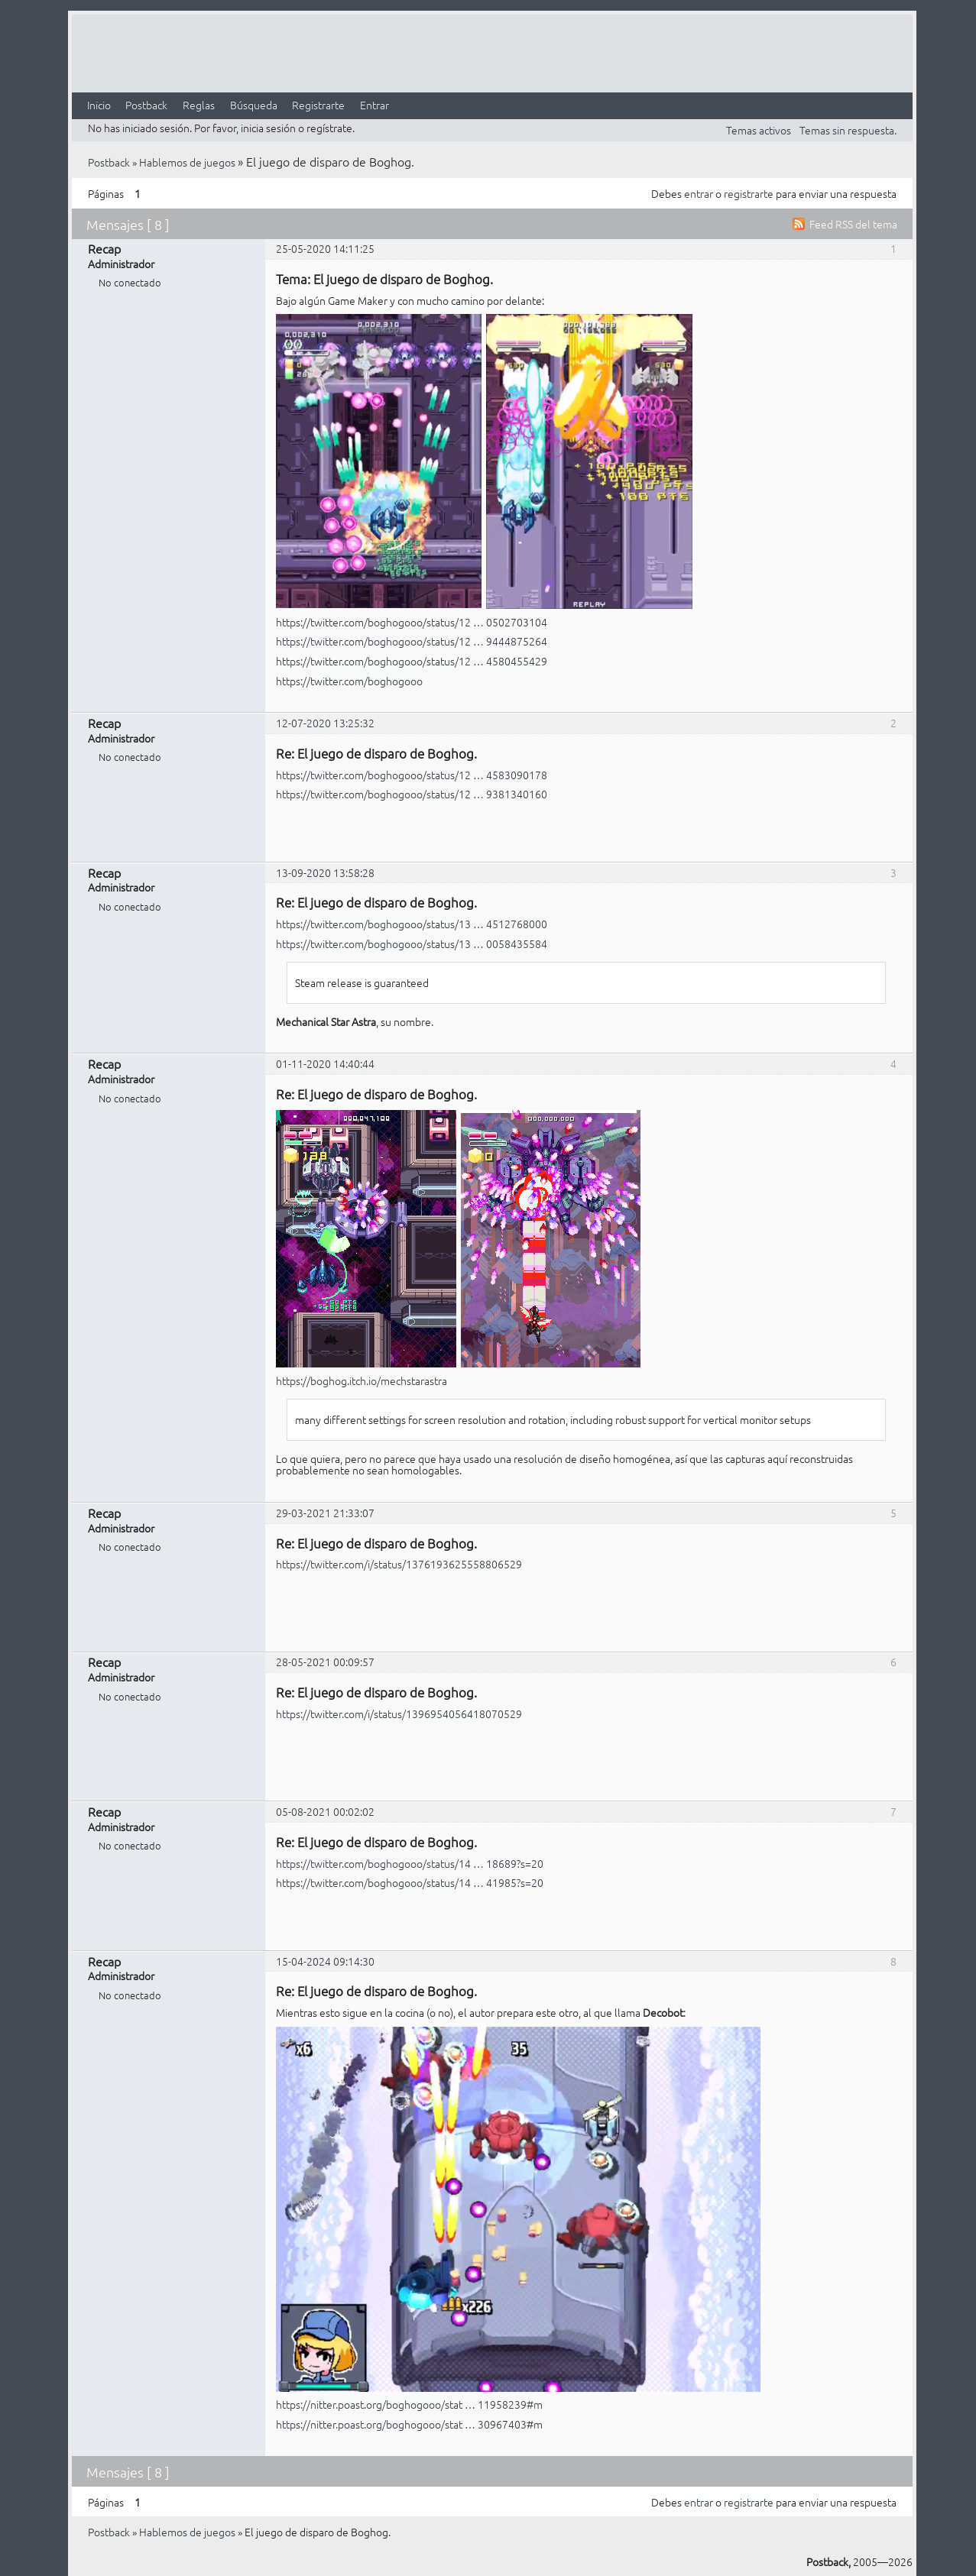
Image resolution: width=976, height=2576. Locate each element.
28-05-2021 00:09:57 (325, 1661)
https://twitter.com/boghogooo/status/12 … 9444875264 (411, 641)
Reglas (199, 104)
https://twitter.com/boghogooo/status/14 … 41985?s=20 (409, 1882)
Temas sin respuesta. (848, 130)
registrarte (748, 193)
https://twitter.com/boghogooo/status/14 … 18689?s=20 (409, 1863)
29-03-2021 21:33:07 (325, 1512)
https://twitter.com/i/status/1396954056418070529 (399, 1713)
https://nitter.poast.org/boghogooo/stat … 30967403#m (409, 2424)
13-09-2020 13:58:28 (325, 872)
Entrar (374, 104)
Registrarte (318, 104)
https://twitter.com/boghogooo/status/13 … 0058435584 (411, 943)
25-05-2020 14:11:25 (325, 248)
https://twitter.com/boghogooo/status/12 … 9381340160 (411, 793)
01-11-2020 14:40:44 (325, 1063)
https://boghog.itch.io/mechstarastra (361, 1380)
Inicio (99, 104)
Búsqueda (253, 104)
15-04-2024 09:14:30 (325, 1961)
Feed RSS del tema (853, 223)
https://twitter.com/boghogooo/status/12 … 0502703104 (411, 621)
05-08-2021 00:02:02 (325, 1811)
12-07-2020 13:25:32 (325, 722)
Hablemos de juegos (187, 162)
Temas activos (758, 130)
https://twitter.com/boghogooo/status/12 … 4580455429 (411, 660)
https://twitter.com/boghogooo (349, 680)
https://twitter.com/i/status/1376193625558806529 (399, 1563)
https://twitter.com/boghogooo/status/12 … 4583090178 (411, 774)
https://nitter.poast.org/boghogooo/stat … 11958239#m (409, 2404)
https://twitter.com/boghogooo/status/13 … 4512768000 (411, 923)
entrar (698, 193)
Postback (146, 104)
